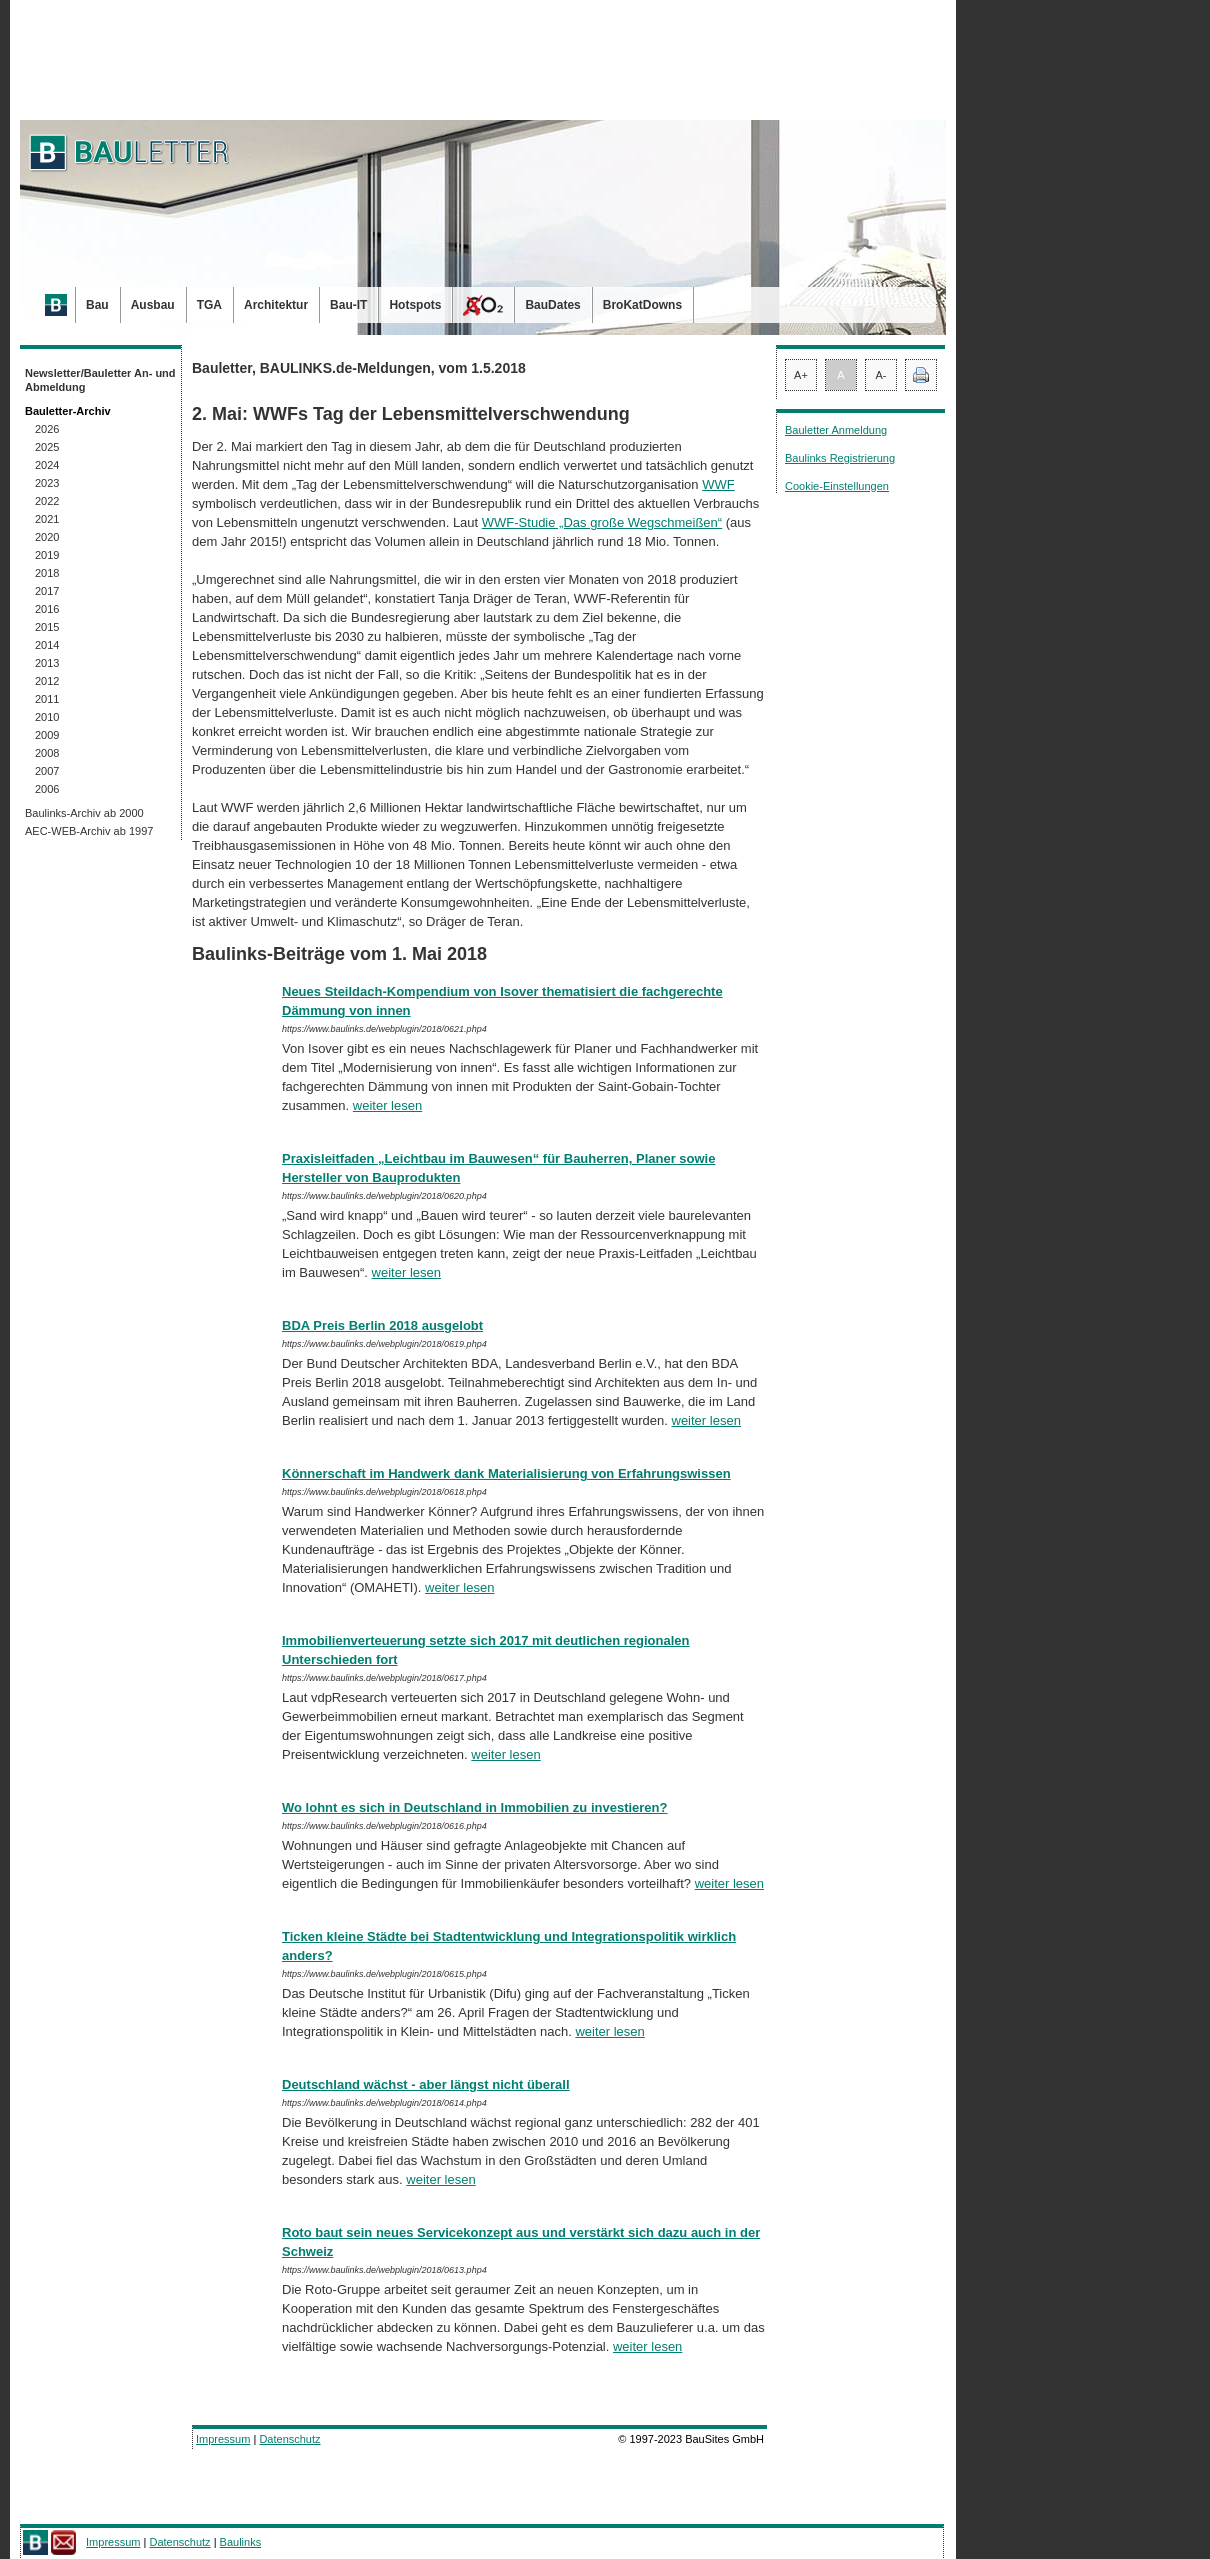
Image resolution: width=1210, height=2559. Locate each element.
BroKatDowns (642, 305)
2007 (47, 771)
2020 (47, 537)
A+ (801, 375)
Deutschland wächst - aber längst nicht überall (426, 2084)
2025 (47, 447)
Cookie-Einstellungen (837, 486)
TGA (209, 305)
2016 (47, 609)
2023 (47, 483)
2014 (47, 645)
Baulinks (241, 2542)
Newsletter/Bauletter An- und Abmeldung (100, 380)
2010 (47, 717)
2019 (47, 555)
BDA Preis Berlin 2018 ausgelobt (382, 1325)
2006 (47, 789)
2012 (47, 681)
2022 (47, 501)
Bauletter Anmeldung (836, 430)
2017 (47, 591)
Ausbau (153, 305)
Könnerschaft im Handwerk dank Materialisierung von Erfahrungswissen (506, 1473)
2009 (47, 735)
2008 (47, 753)
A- (881, 375)
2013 (47, 663)
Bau (97, 305)
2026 (47, 429)
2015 (47, 627)
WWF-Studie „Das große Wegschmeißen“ (602, 522)
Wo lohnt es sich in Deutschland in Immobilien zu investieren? (474, 1807)
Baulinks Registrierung (840, 458)
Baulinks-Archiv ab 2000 (84, 813)
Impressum (223, 2439)
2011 (47, 699)
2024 (47, 465)
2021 (47, 519)
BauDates (552, 305)
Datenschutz (289, 2439)
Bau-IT (348, 305)
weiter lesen (387, 1105)
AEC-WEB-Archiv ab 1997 (89, 831)
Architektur (276, 305)
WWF (718, 484)
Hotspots (415, 305)
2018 (47, 573)
